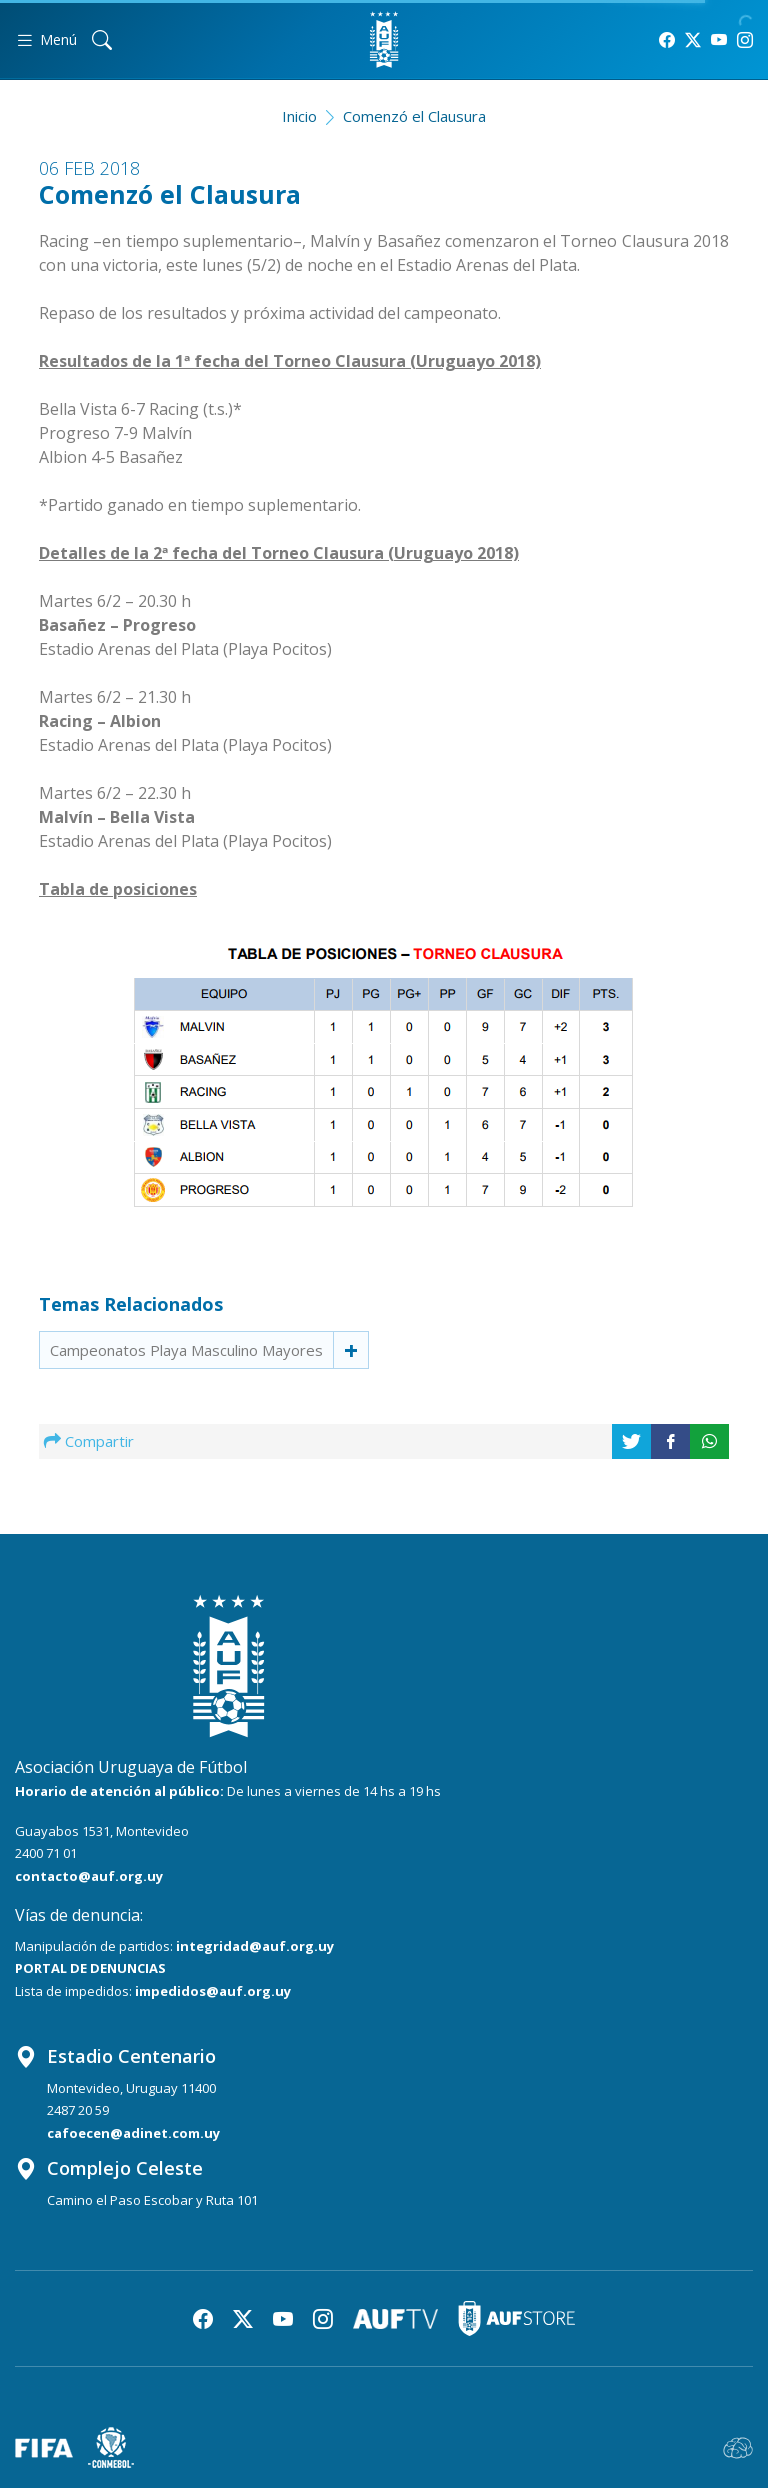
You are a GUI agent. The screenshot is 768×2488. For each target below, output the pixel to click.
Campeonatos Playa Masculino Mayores (186, 1350)
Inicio (299, 116)
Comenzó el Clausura (414, 116)
